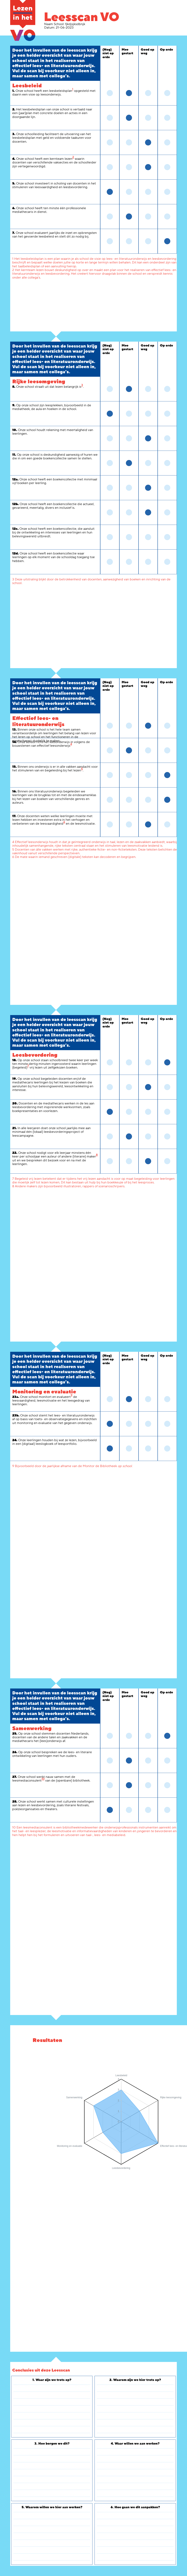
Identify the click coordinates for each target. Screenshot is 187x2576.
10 (43, 1779)
